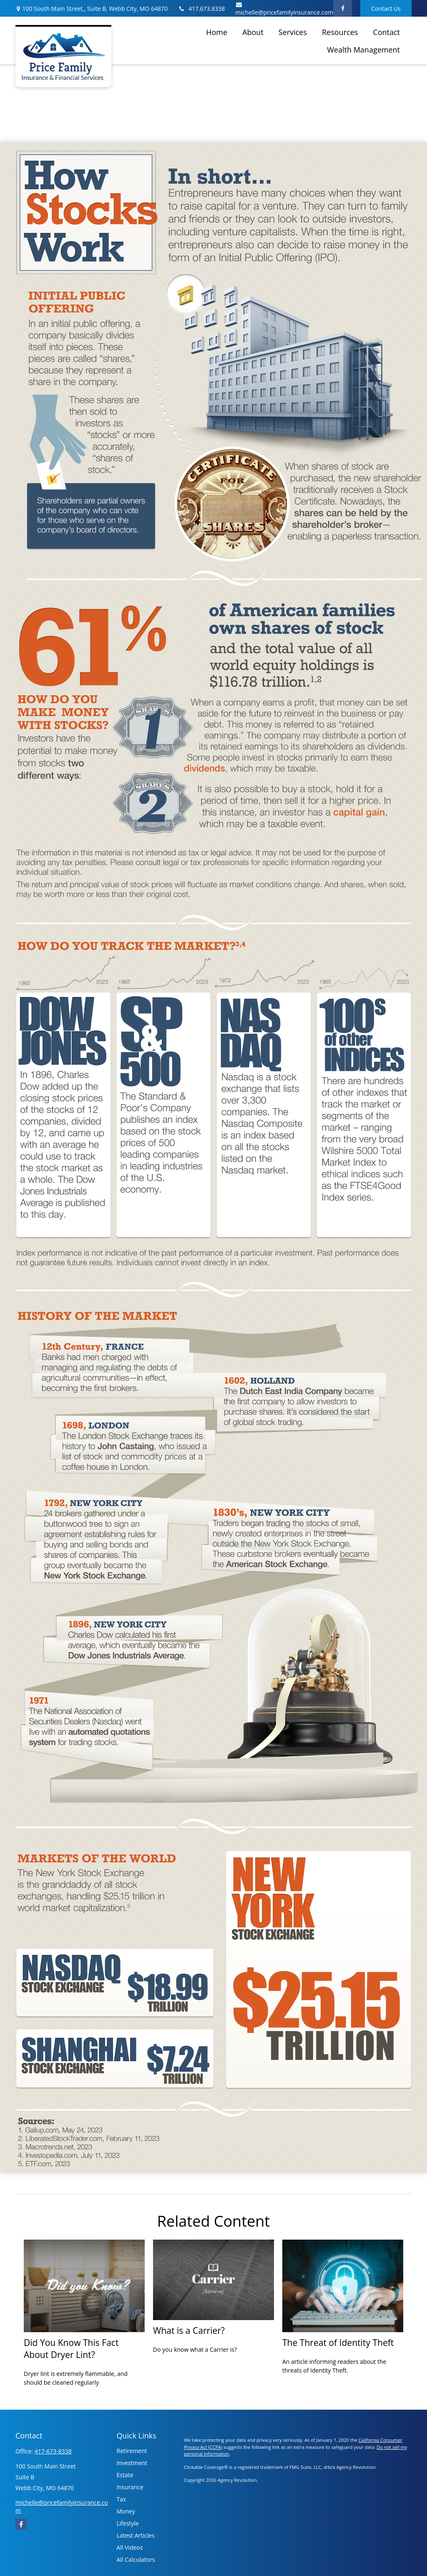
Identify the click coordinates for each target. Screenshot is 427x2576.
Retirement (132, 2451)
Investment (132, 2463)
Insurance (130, 2487)
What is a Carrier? (189, 2330)
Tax (121, 2499)
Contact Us (386, 9)
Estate (125, 2475)
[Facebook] (342, 8)
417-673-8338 (53, 2451)
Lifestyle (128, 2523)
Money (126, 2511)
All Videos (130, 2547)
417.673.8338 (201, 9)
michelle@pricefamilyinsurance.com (284, 9)
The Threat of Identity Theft (338, 2342)
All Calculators (136, 2559)
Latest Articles (136, 2535)
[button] (217, 31)
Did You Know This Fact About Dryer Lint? (71, 2348)
